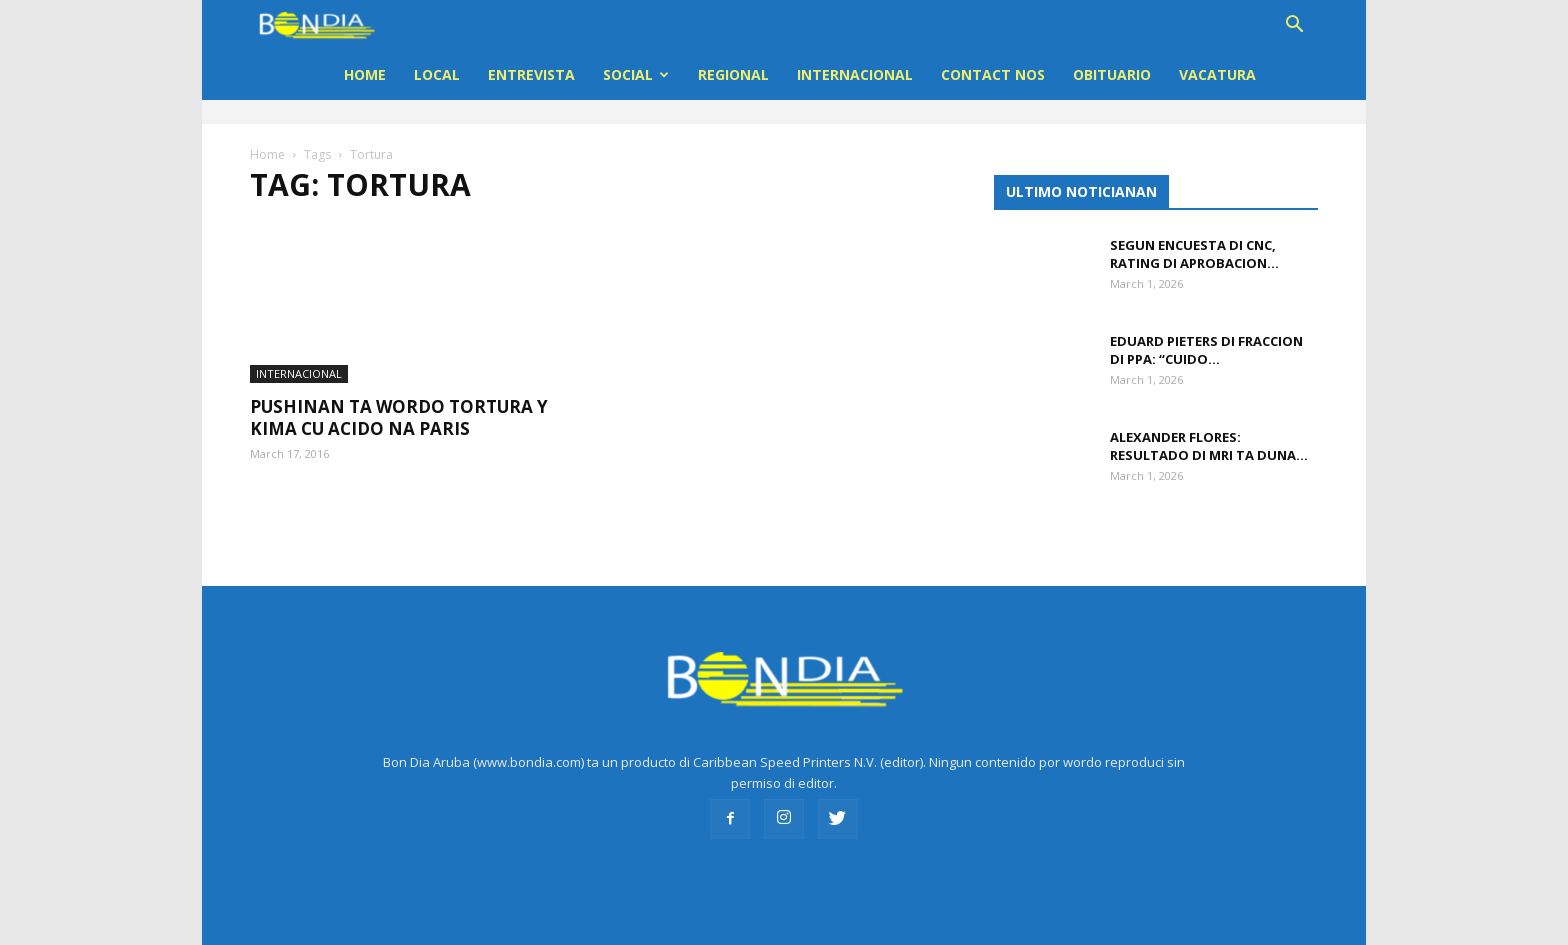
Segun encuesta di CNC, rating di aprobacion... (1194, 254)
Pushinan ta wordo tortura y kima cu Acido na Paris (399, 397)
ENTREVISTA (531, 74)
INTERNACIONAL (855, 74)
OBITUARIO (1112, 74)
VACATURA (1217, 74)
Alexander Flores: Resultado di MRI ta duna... (1209, 446)
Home (365, 74)
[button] (1294, 26)
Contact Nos (993, 74)
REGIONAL (733, 74)
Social (636, 74)
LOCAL (437, 74)
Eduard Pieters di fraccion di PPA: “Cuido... (1206, 350)
